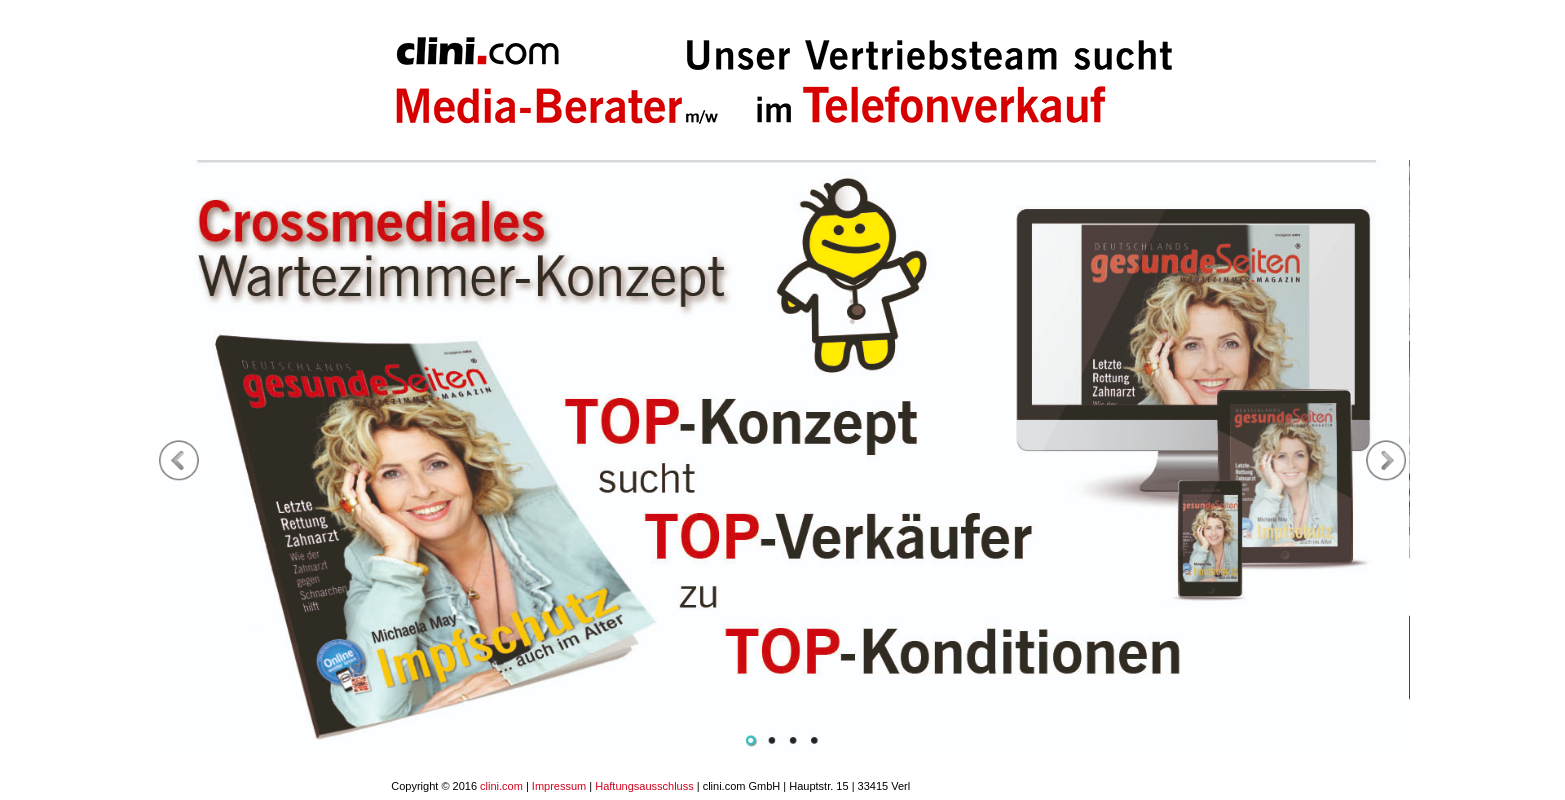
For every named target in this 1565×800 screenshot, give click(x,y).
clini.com (501, 786)
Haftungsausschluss (644, 786)
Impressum (559, 786)
